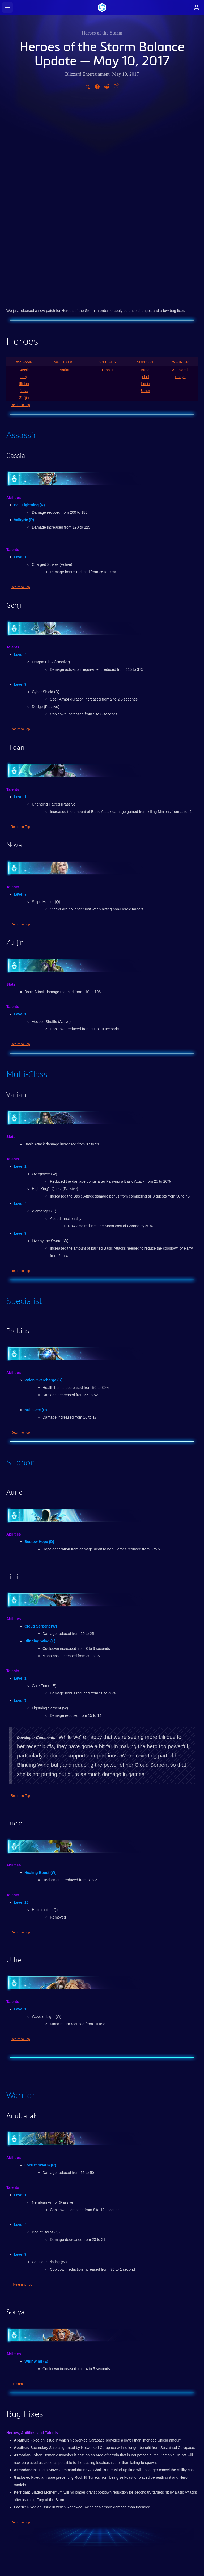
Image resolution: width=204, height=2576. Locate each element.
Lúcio (145, 184)
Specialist (108, 162)
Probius (108, 170)
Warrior (180, 162)
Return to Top (20, 206)
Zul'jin (24, 198)
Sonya (180, 177)
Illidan (24, 184)
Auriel (145, 170)
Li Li (145, 177)
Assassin (24, 162)
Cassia (24, 170)
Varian (65, 170)
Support (145, 162)
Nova (24, 191)
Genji (24, 177)
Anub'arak (180, 170)
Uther (145, 191)
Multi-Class (64, 162)
